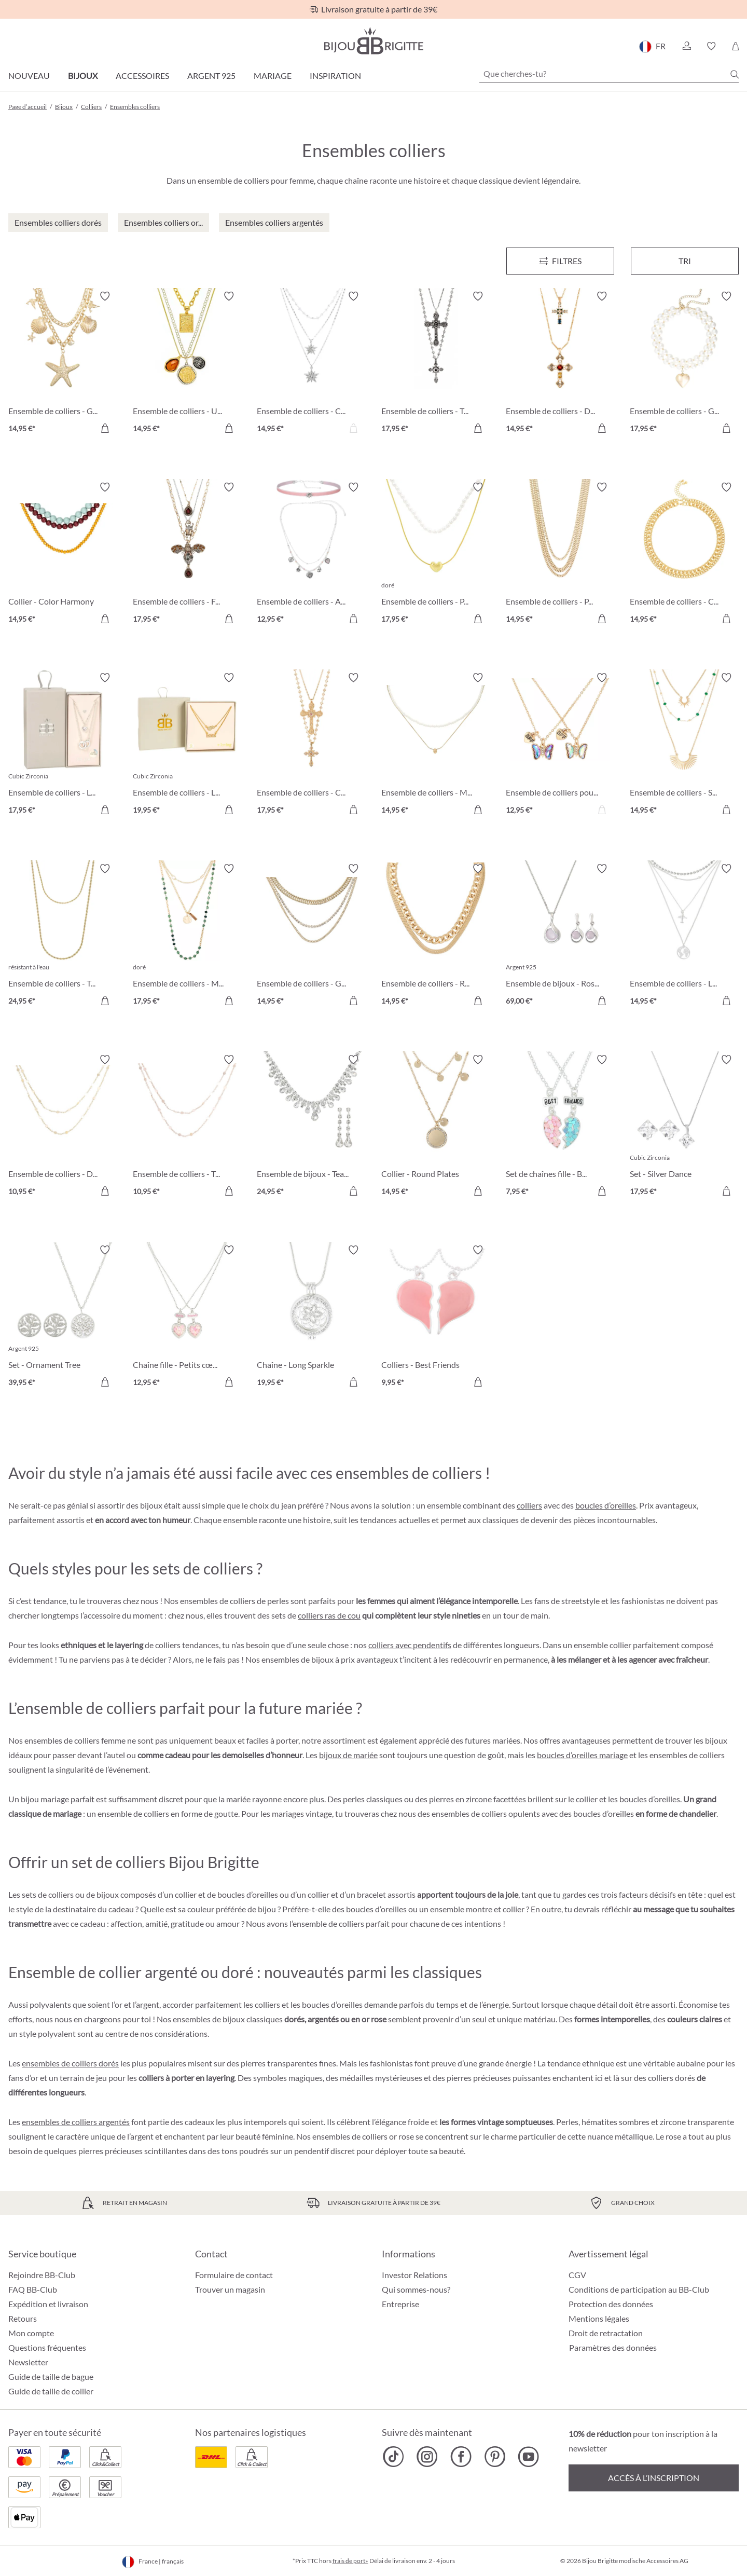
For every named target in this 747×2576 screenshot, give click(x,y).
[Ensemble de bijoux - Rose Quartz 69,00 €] (560, 936)
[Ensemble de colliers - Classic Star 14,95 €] (311, 364)
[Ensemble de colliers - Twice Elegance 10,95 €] (187, 1127)
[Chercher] (734, 74)
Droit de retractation (606, 2333)
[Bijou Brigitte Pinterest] (494, 2456)
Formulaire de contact (234, 2275)
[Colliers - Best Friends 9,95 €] (435, 1317)
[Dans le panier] (104, 428)
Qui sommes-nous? (416, 2289)
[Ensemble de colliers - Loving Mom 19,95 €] (187, 745)
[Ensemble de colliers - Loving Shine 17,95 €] (62, 745)
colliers (529, 1505)
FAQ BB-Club (32, 2289)
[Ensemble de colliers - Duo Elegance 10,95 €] (62, 1127)
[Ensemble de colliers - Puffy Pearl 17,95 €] (435, 555)
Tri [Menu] (685, 261)
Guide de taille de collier (50, 2391)
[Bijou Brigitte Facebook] (461, 2456)
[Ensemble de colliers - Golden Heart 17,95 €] (684, 364)
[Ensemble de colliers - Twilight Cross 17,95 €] (435, 364)
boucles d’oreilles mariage (582, 1755)
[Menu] (560, 261)
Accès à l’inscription (653, 2478)
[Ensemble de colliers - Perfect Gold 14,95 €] (560, 555)
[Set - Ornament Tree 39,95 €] (62, 1317)
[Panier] (735, 46)
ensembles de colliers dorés (70, 2063)
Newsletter (28, 2362)
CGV (577, 2275)
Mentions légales (599, 2318)
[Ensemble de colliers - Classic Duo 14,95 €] (684, 555)
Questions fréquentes (47, 2347)
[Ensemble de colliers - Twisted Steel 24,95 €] (62, 936)
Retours (22, 2318)
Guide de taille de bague (50, 2376)
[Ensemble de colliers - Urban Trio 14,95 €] (187, 364)
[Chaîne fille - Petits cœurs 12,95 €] (187, 1317)
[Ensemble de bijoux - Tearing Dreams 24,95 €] (311, 1127)
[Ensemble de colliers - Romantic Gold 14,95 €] (435, 936)
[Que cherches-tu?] (609, 73)
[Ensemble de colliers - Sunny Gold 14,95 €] (684, 745)
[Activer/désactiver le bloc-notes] (104, 296)
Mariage (273, 75)
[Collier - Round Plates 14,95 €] (435, 1127)
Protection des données (611, 2304)
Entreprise (400, 2304)
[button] (686, 46)
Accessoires (142, 75)
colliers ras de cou (329, 1615)
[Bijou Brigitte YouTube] (528, 2456)
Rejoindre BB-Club (41, 2275)
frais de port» (350, 2561)
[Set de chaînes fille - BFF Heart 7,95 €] (560, 1127)
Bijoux (83, 75)
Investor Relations (414, 2275)
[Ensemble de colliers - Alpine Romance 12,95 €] (311, 555)
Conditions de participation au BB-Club (639, 2289)
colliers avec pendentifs (409, 1645)
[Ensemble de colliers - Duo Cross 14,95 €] (560, 364)
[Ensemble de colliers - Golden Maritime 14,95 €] (62, 364)
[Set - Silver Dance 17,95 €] (684, 1127)
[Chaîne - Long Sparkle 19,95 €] (311, 1317)
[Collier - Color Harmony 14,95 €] (62, 555)
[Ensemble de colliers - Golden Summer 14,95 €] (311, 936)
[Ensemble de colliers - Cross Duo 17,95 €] (311, 745)
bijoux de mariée (348, 1755)
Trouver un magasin (230, 2289)
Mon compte (31, 2333)
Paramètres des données (613, 2347)
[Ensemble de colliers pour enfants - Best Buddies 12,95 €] (560, 745)
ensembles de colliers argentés (76, 2122)
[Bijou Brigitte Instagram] (427, 2456)
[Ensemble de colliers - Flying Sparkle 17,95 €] (187, 555)
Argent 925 (211, 75)
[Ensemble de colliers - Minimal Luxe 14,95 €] (435, 745)
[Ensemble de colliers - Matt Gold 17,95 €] (187, 936)
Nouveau (29, 75)
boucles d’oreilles (605, 1505)
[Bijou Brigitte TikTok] (393, 2456)
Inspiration (335, 75)
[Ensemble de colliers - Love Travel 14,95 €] (684, 936)
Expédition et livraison (48, 2304)
